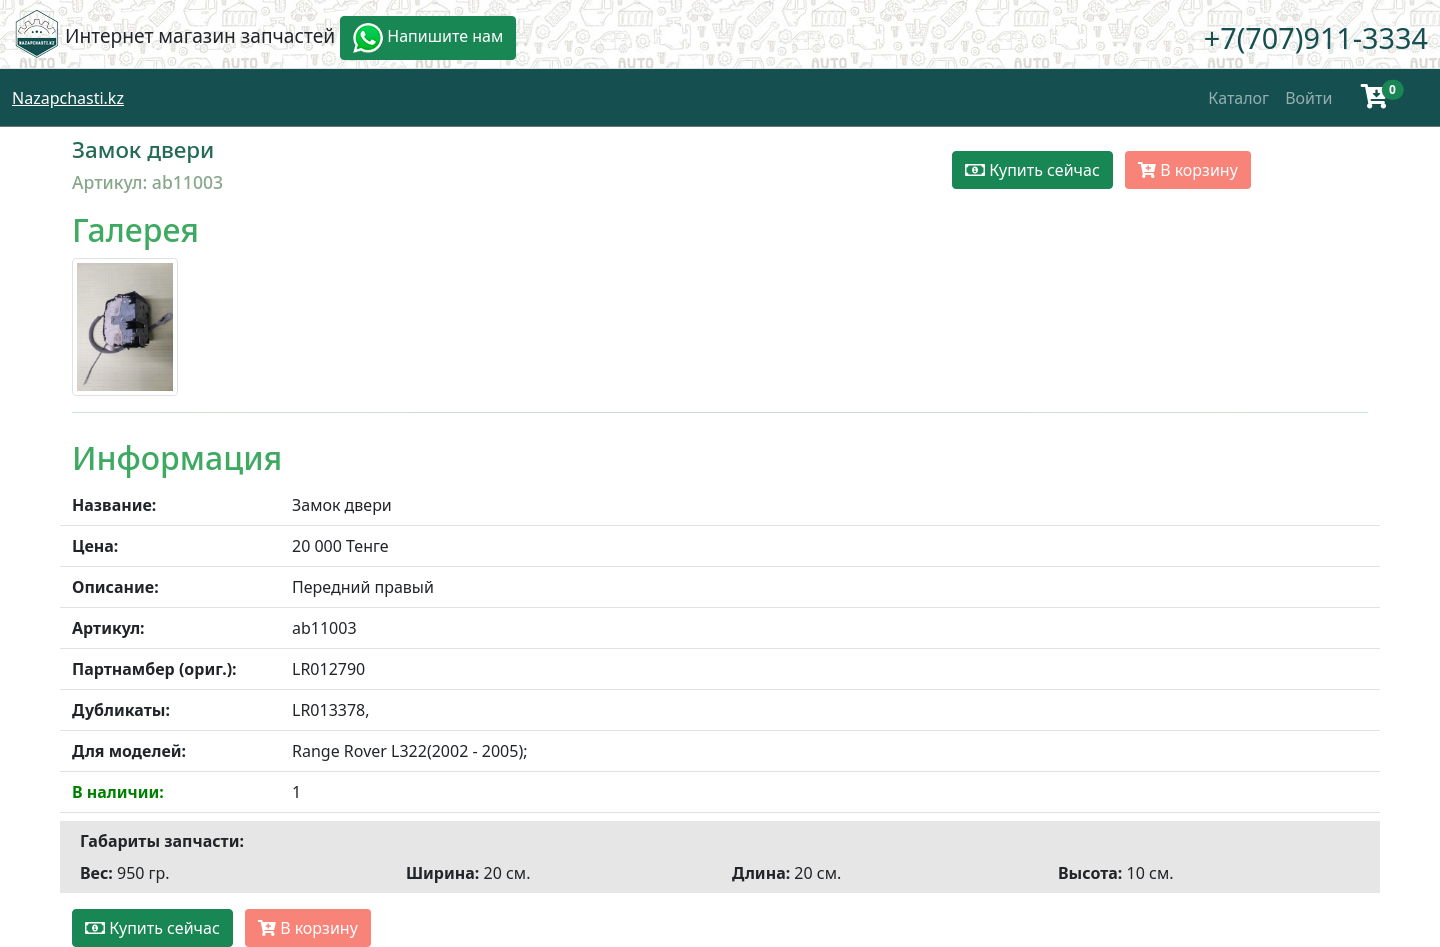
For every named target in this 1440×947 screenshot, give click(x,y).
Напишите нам (428, 38)
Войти (1308, 98)
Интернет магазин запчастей (200, 35)
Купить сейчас (1032, 170)
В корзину (1188, 170)
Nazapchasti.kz (68, 98)
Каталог (1238, 98)
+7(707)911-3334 (1316, 37)
